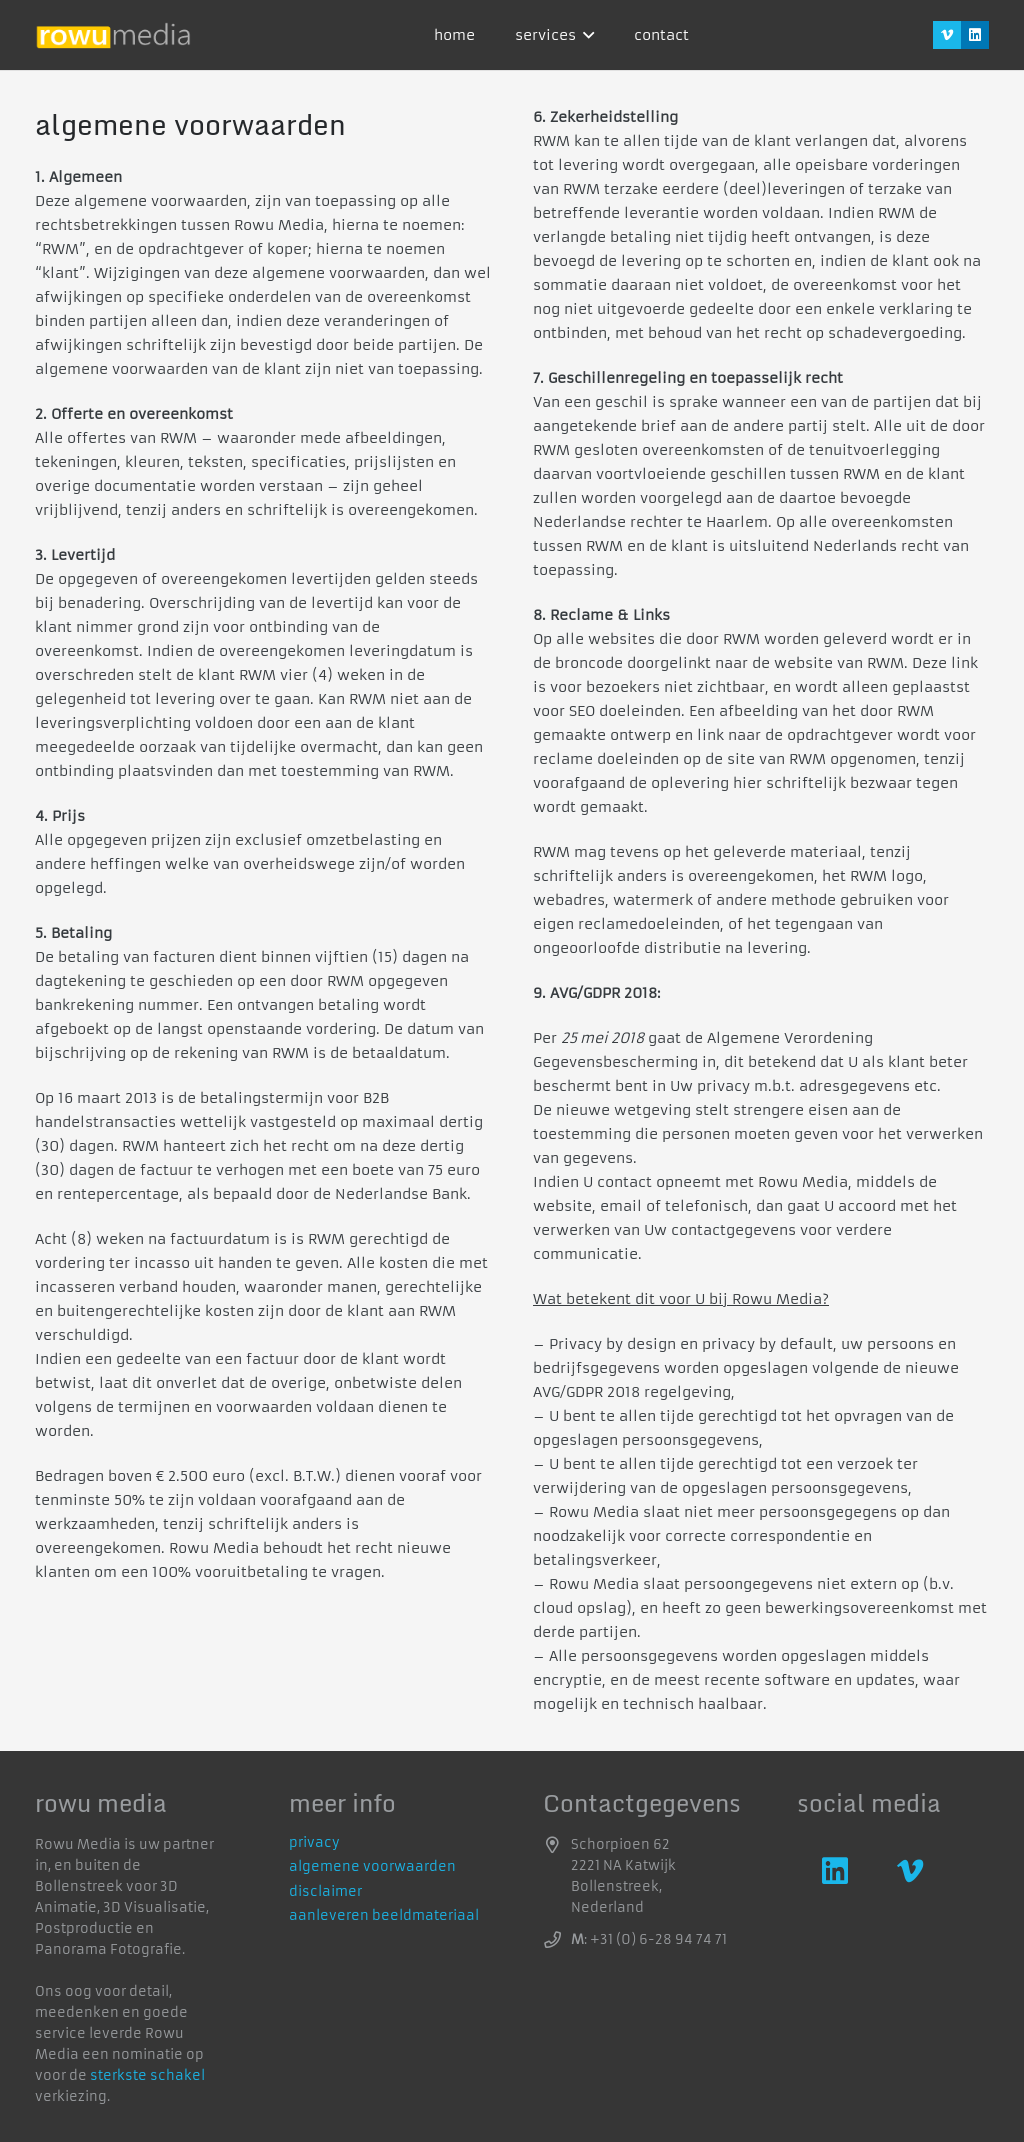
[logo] (113, 35)
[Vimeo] (947, 35)
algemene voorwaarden (372, 1866)
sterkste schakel (147, 2075)
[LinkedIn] (975, 35)
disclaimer (325, 1891)
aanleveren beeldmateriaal (384, 1915)
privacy (314, 1842)
